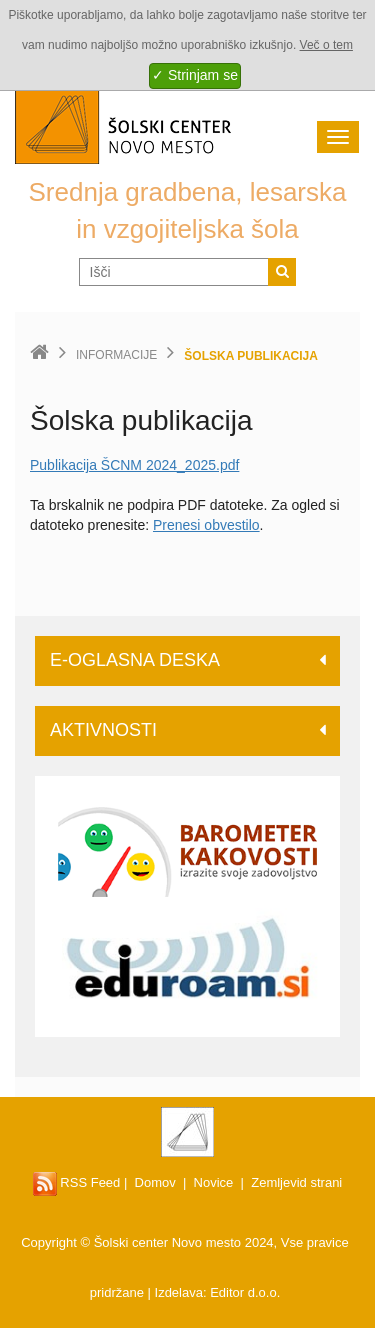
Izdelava (179, 1292)
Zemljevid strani (296, 1182)
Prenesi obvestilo (206, 525)
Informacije (116, 355)
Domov (155, 1182)
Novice (214, 1182)
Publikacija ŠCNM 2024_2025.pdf (134, 465)
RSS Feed (77, 1182)
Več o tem (326, 45)
